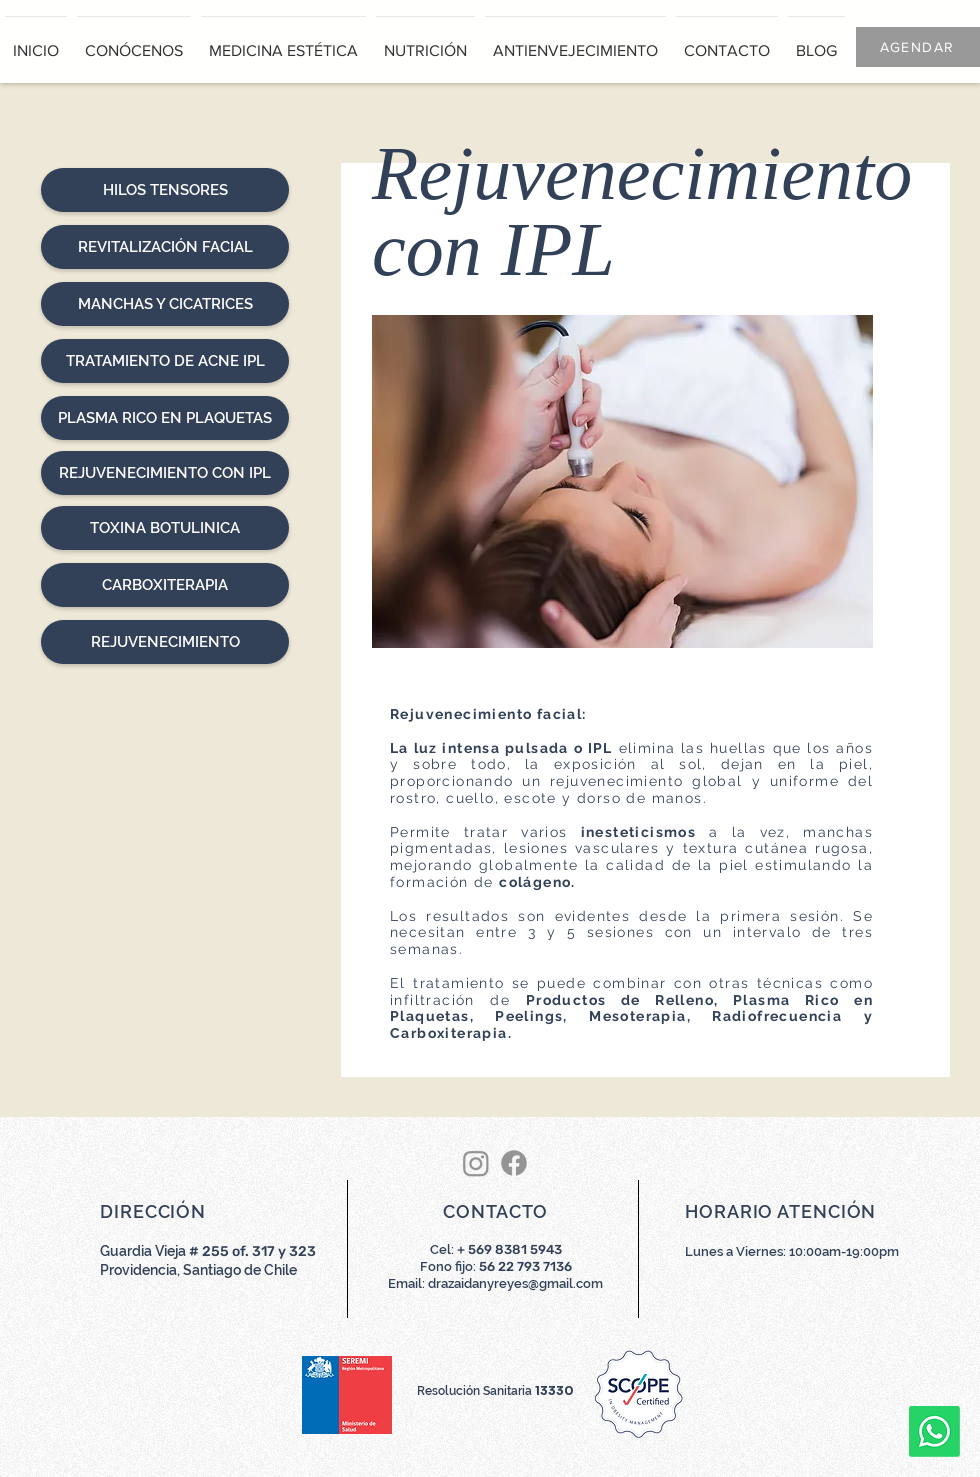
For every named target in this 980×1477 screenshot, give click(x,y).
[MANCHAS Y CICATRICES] (165, 304)
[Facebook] (514, 1163)
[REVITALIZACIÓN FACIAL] (165, 247)
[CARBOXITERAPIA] (165, 585)
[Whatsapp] (934, 1431)
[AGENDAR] (918, 47)
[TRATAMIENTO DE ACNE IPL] (165, 361)
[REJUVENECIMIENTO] (165, 642)
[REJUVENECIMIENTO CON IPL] (165, 473)
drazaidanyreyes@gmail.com (515, 1283)
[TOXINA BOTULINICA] (165, 528)
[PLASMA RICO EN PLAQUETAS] (165, 418)
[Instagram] (476, 1163)
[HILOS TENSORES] (165, 190)
